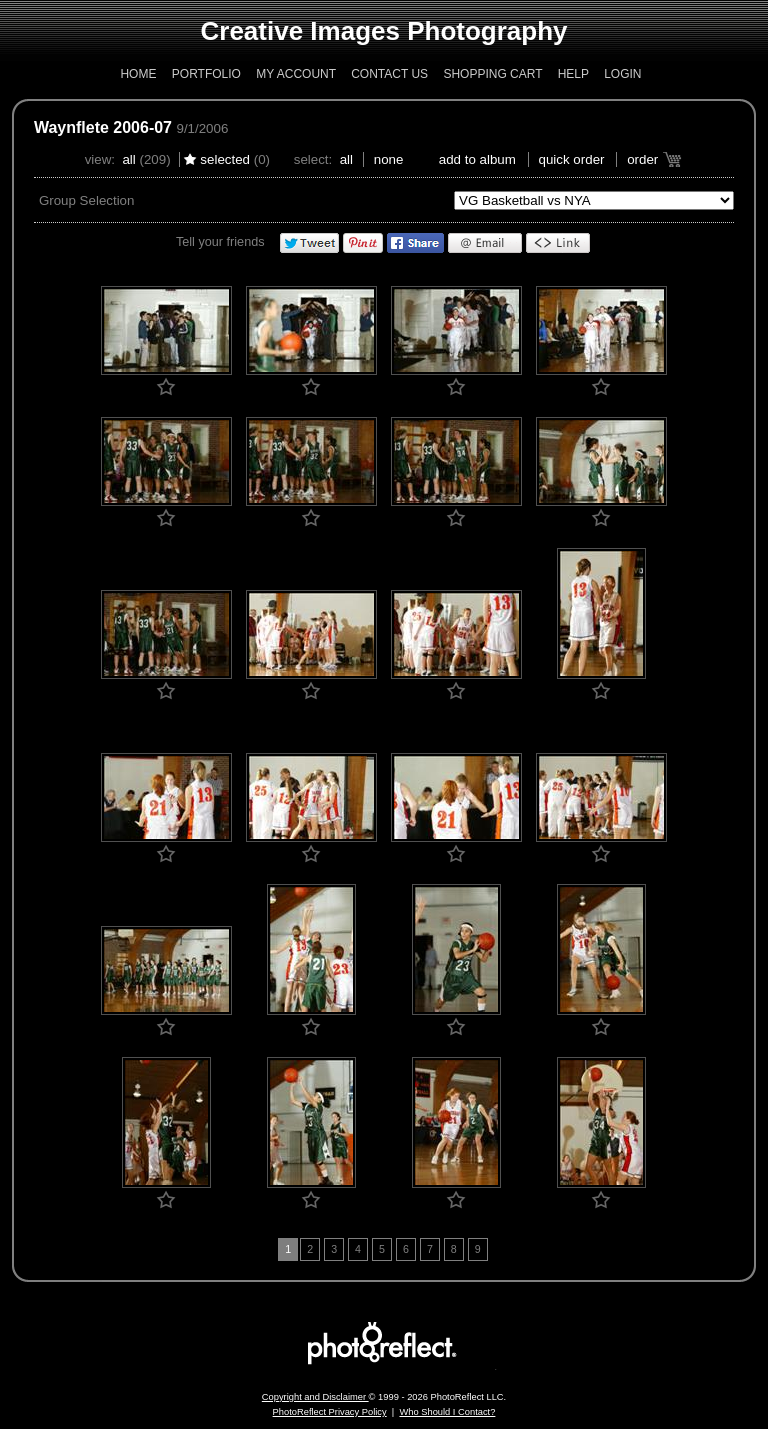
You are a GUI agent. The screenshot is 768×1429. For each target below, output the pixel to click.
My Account (296, 74)
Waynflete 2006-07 (103, 127)
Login (622, 74)
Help (573, 74)
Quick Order (572, 159)
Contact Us (389, 74)
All (128, 159)
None (389, 159)
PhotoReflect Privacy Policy (330, 1412)
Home (138, 74)
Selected (225, 159)
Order (642, 159)
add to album (477, 159)
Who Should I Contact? (447, 1412)
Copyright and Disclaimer (315, 1397)
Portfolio (206, 74)
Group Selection (87, 200)
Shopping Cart (492, 74)
